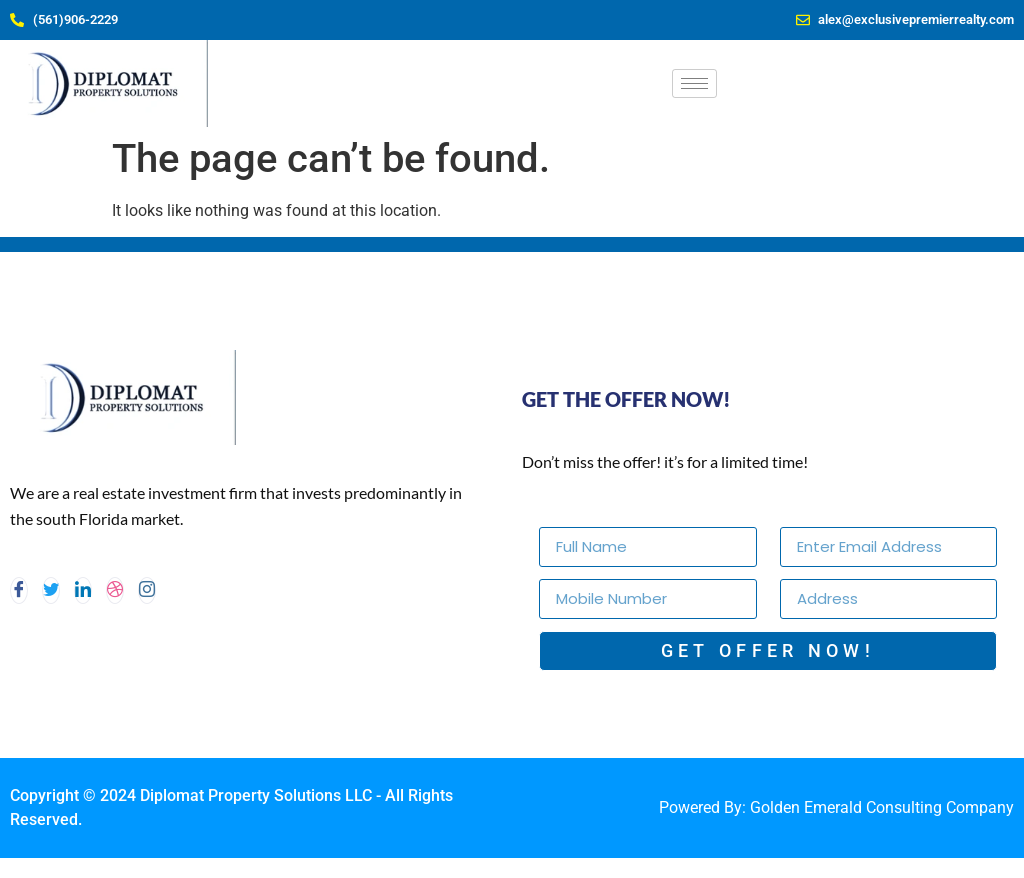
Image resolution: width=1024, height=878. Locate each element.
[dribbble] (115, 590)
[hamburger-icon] (694, 83)
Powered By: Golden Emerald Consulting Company (836, 807)
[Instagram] (147, 590)
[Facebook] (19, 590)
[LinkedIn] (83, 590)
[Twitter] (51, 590)
